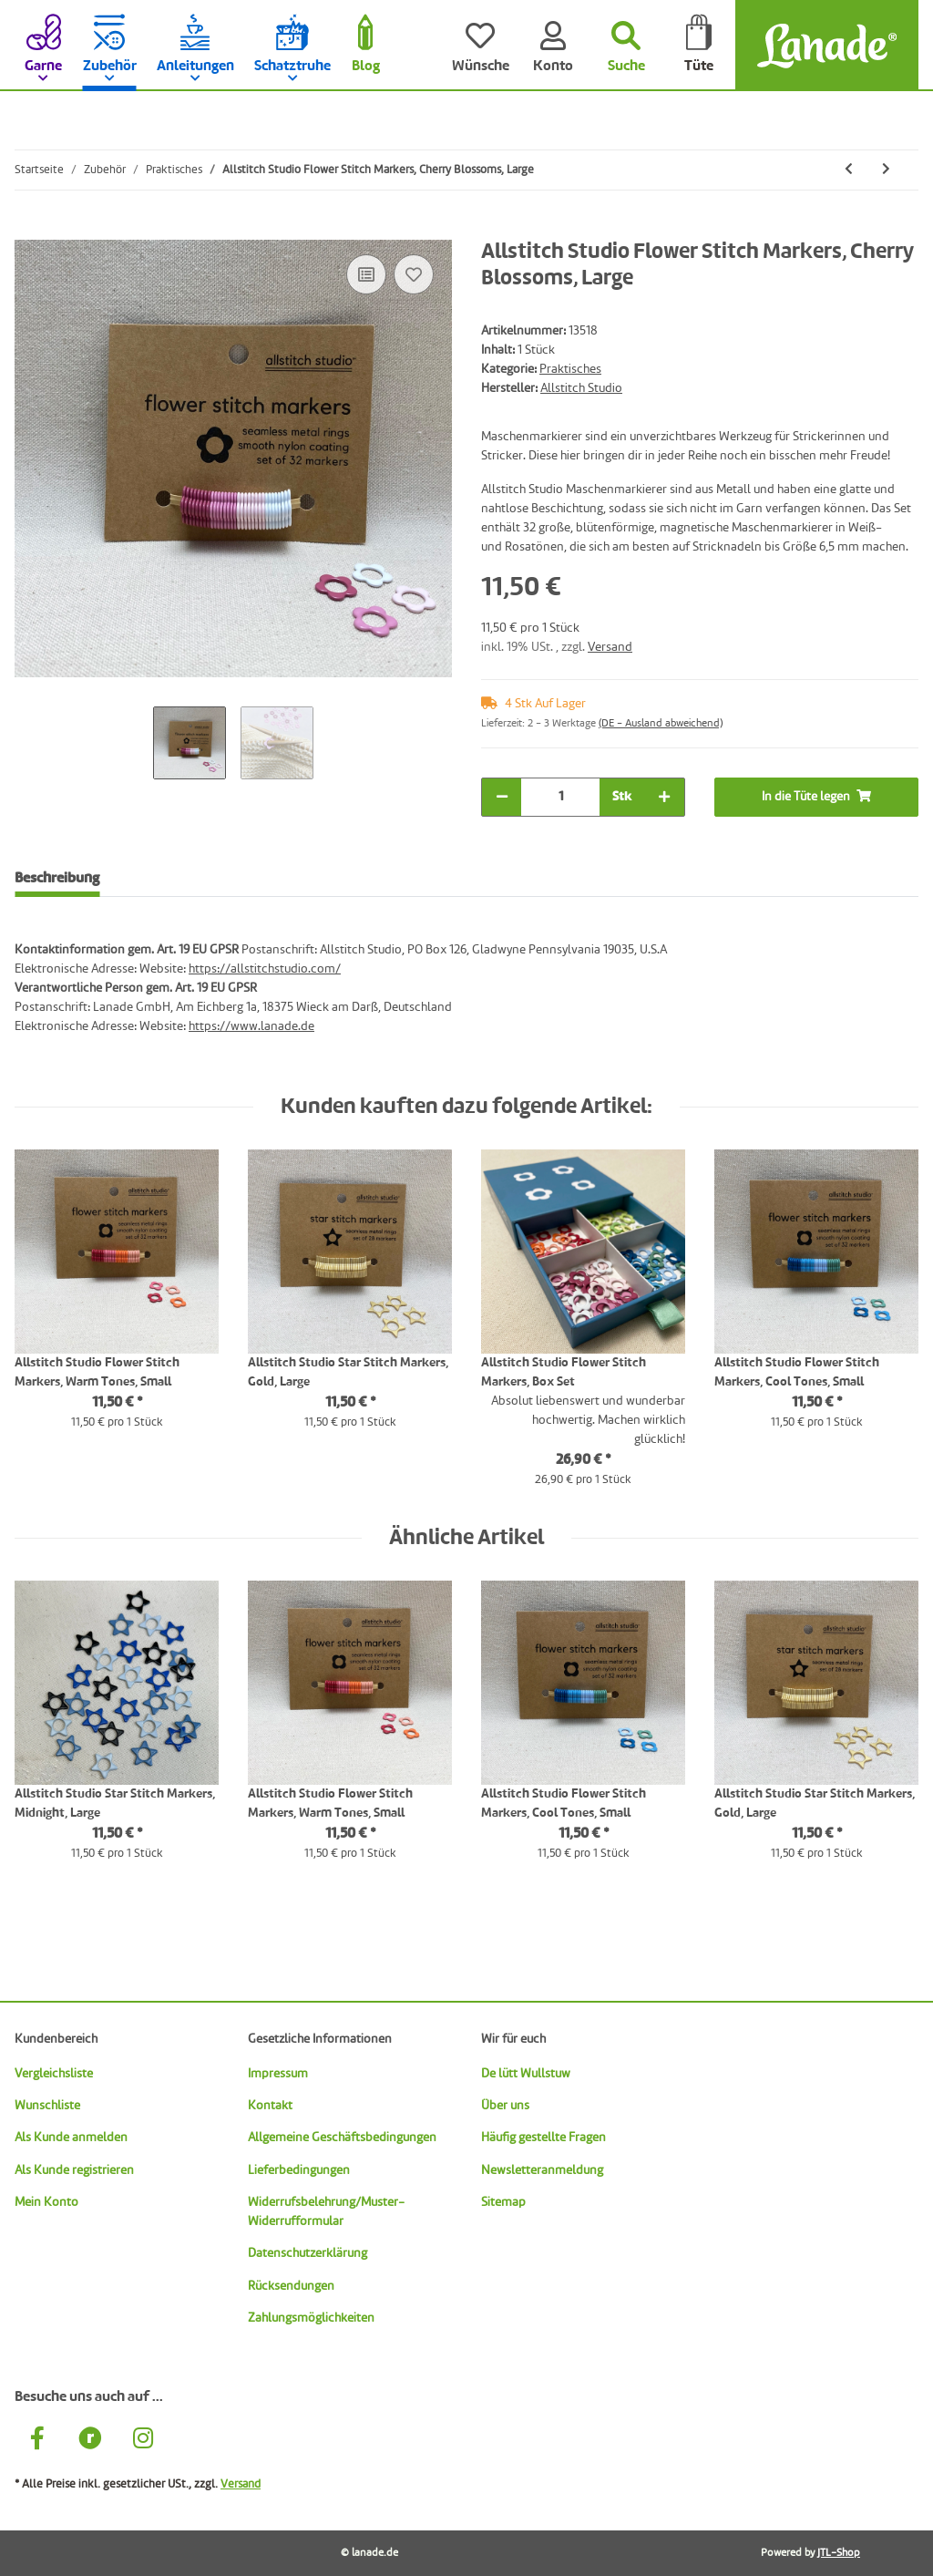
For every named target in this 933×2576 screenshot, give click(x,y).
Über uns (505, 2105)
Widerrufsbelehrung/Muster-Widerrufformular (326, 2212)
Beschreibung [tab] (57, 878)
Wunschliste (47, 2105)
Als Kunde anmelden (71, 2137)
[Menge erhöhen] (664, 797)
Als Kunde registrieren (74, 2170)
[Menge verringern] (502, 797)
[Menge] (560, 797)
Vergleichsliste (54, 2073)
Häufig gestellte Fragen (543, 2137)
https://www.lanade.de (251, 1026)
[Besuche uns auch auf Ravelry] (90, 2441)
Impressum (278, 2073)
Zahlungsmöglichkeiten (311, 2318)
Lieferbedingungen (299, 2170)
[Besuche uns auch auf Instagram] (143, 2441)
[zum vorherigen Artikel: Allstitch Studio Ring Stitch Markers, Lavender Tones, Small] (848, 170)
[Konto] (553, 45)
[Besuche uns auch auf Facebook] (37, 2441)
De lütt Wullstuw (525, 2073)
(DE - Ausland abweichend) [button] (661, 723)
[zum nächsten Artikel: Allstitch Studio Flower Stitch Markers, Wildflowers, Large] (886, 170)
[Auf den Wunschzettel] (414, 274)
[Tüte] (698, 45)
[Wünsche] (480, 45)
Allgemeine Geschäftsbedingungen (342, 2137)
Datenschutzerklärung (307, 2253)
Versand (610, 647)
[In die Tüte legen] (29, 230)
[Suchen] (626, 45)
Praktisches (570, 369)
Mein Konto (46, 2202)
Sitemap (503, 2202)
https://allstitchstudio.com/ (265, 969)
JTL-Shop (838, 2553)
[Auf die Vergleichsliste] (366, 274)
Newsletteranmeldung (542, 2170)
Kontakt (270, 2105)
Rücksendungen (291, 2286)
